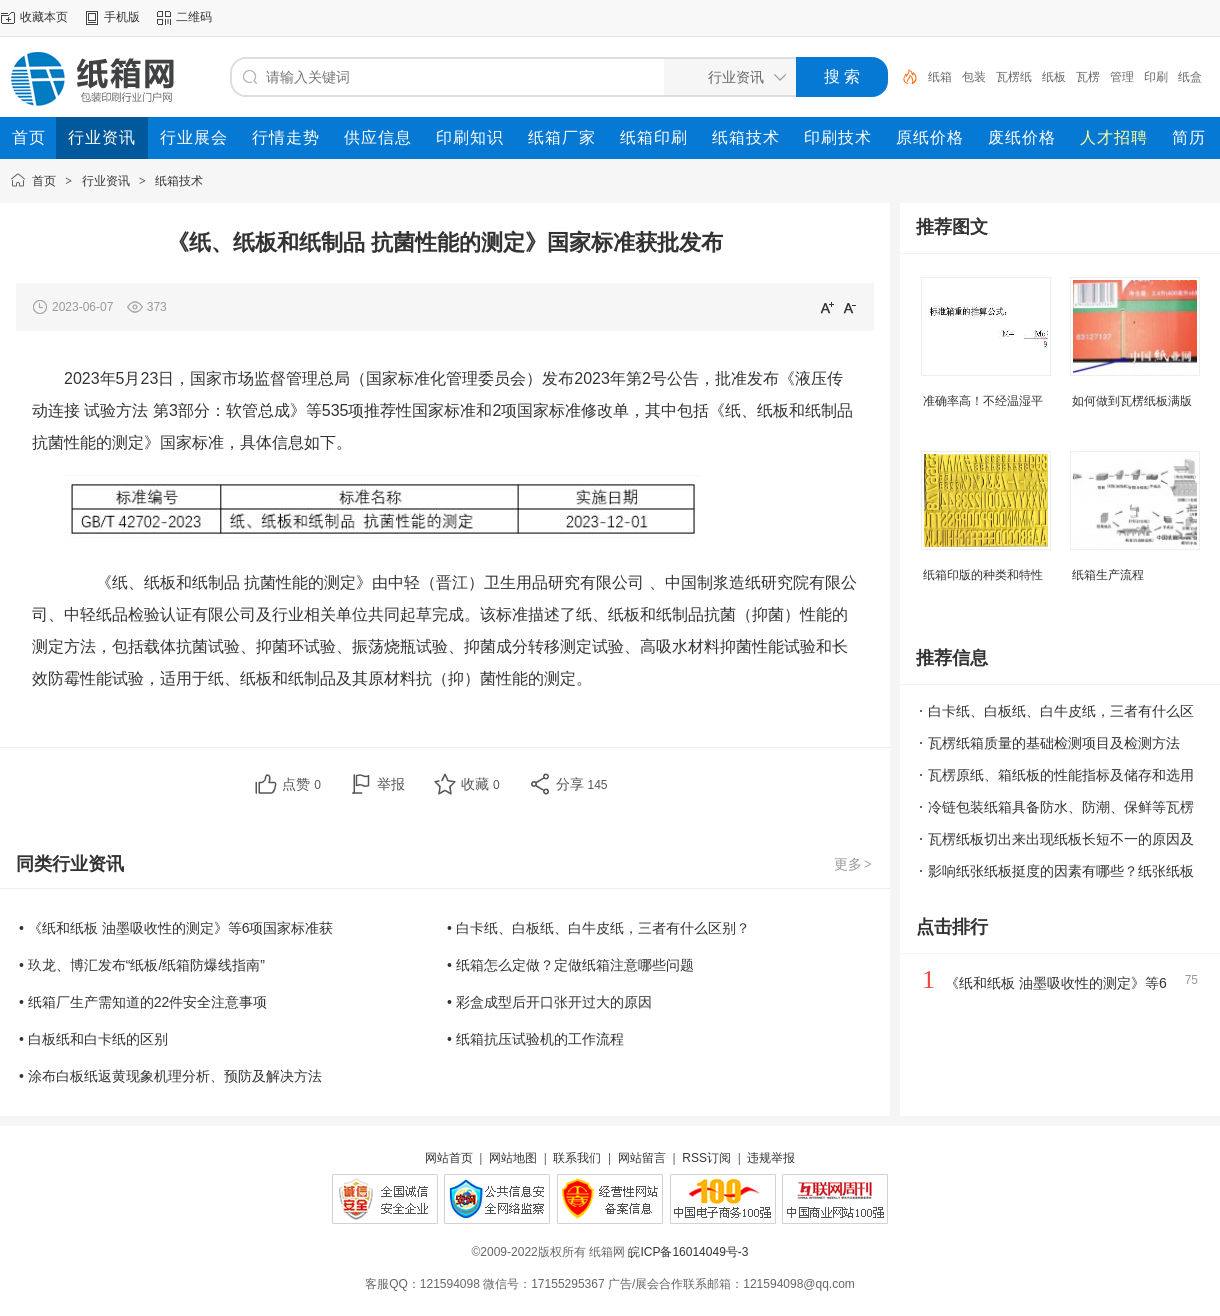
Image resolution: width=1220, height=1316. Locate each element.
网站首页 (449, 1158)
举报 (391, 784)
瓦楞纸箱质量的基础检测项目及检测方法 (1054, 743)
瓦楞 (1088, 77)
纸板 (1054, 77)
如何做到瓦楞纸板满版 (1132, 401)
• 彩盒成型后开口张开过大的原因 (549, 1002)
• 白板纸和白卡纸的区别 (93, 1039)
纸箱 (940, 77)
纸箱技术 (179, 181)
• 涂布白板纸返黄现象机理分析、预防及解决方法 (170, 1076)
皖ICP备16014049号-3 (688, 1252)
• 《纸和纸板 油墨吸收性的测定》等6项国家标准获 (176, 928)
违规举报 (771, 1158)
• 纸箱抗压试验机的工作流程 (535, 1039)
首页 (44, 181)
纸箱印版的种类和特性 (983, 575)
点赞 (301, 784)
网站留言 (642, 1158)
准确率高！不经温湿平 (983, 401)
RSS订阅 (706, 1158)
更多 (854, 864)
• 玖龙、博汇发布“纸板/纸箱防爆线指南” (142, 965)
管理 (1122, 77)
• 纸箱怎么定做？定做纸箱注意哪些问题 (570, 965)
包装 (974, 77)
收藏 (480, 784)
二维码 (194, 17)
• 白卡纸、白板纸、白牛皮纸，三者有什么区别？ (598, 928)
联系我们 (577, 1158)
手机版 (122, 17)
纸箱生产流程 (1108, 575)
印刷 (1156, 77)
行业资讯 (106, 181)
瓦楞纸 (1014, 77)
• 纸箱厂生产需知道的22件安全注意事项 (143, 1002)
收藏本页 (44, 17)
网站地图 (513, 1158)
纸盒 (1190, 77)
